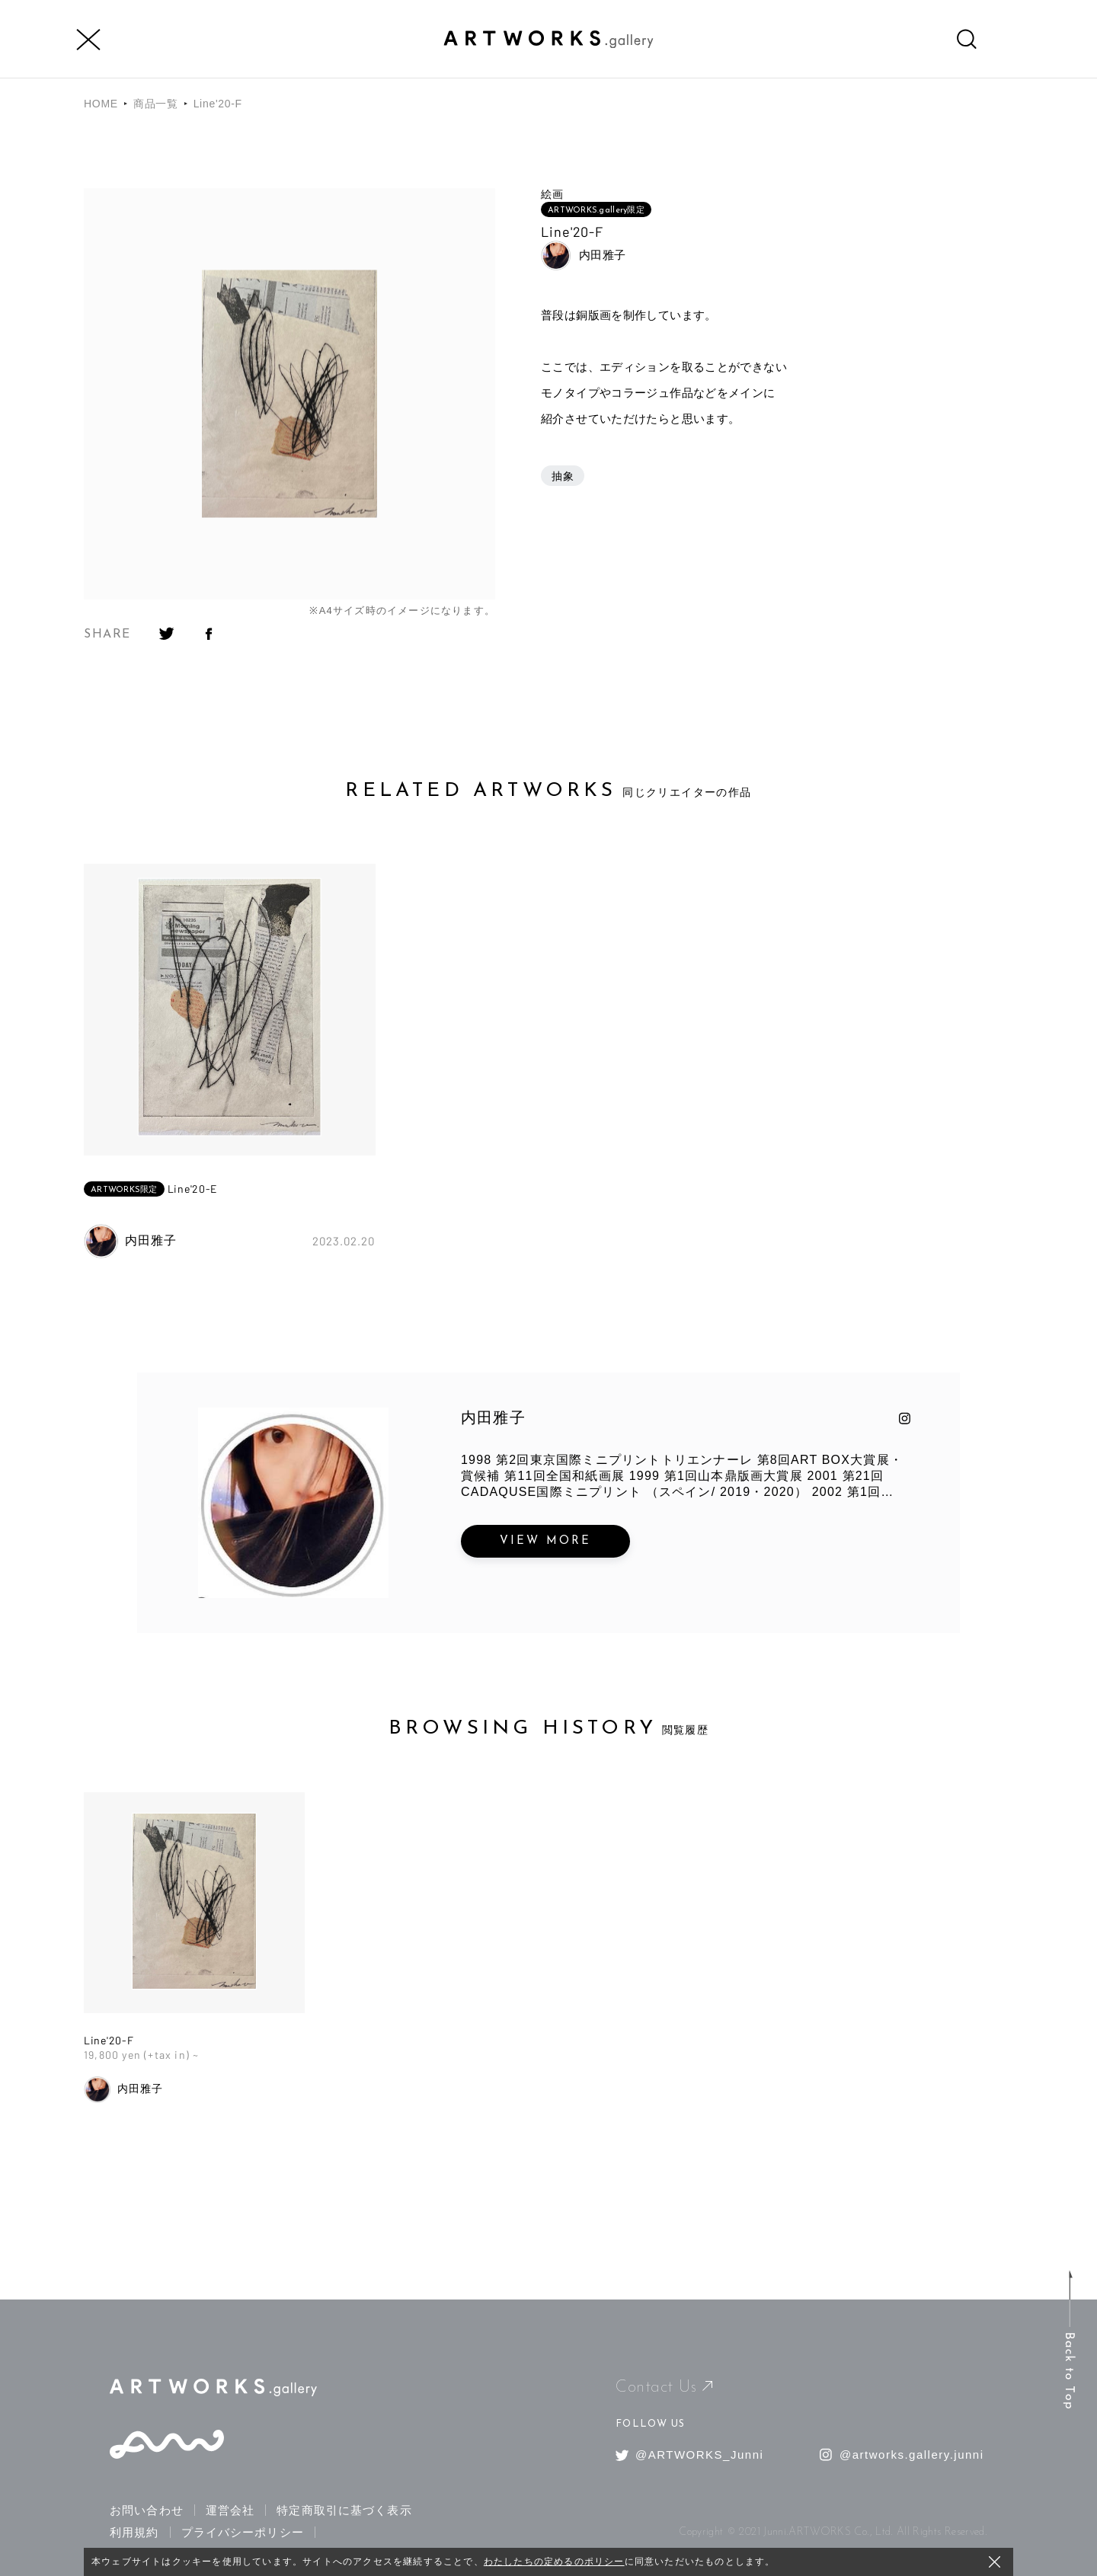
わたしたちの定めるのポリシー (554, 2561)
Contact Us (664, 2387)
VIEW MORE (545, 1541)
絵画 (552, 194)
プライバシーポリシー (242, 2532)
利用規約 (134, 2532)
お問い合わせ (147, 2510)
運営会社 (230, 2510)
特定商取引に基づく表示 (344, 2510)
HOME (101, 103)
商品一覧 (155, 103)
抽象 (563, 476)
